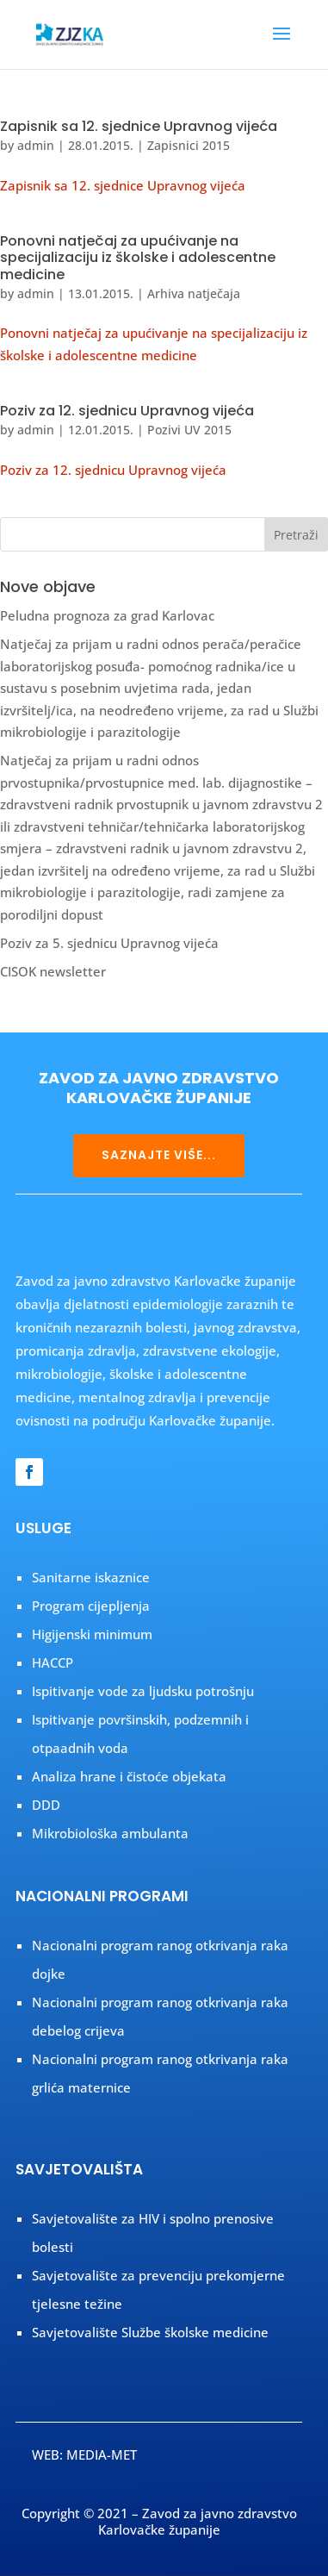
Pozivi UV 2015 (189, 429)
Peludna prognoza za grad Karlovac (107, 615)
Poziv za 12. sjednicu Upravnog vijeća (127, 411)
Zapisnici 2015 (188, 145)
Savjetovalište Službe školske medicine (150, 2332)
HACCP (52, 1662)
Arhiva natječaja (193, 293)
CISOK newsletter (53, 971)
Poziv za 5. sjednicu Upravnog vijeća (109, 942)
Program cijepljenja (91, 1605)
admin (35, 145)
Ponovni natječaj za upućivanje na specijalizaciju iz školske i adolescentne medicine (137, 257)
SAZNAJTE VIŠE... (159, 1154)
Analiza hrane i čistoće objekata (129, 1776)
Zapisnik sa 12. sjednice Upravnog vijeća (138, 126)
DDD (46, 1804)
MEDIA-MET (101, 2454)
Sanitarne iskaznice (91, 1577)
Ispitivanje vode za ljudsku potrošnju (143, 1691)
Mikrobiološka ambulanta (110, 1833)
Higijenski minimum (92, 1634)
